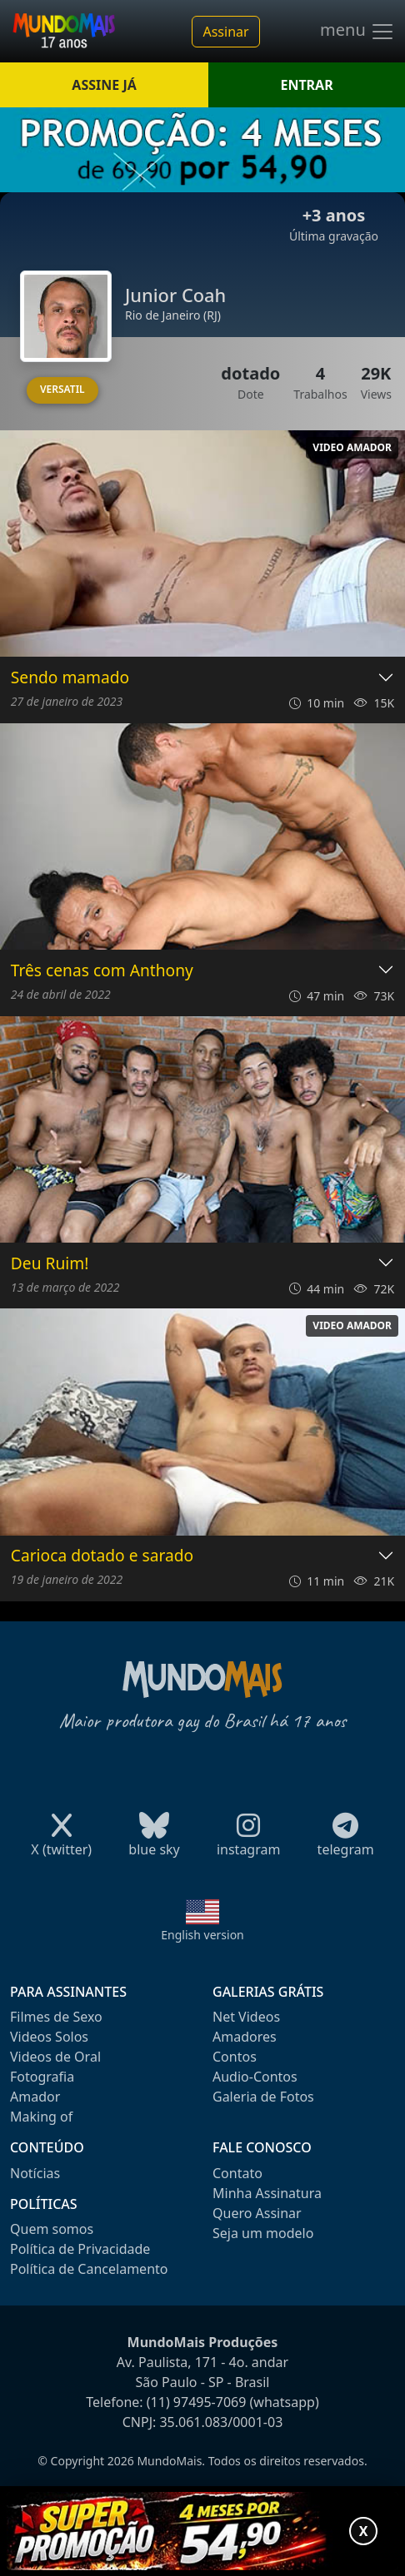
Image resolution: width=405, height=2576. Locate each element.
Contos (234, 2056)
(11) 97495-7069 (197, 2402)
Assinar (225, 31)
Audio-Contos (255, 2076)
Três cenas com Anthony (102, 970)
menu (357, 31)
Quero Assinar (257, 2213)
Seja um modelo (262, 2233)
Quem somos (51, 2229)
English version (202, 1935)
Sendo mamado (70, 678)
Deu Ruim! (50, 1263)
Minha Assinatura (267, 2193)
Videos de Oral (55, 2056)
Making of (41, 2116)
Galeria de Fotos (263, 2096)
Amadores (244, 2037)
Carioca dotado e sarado (102, 1556)
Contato (237, 2173)
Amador (35, 2096)
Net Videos (246, 2017)
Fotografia (42, 2076)
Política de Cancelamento (89, 2269)
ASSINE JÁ (104, 85)
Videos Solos (49, 2037)
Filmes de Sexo (56, 2017)
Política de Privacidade (80, 2249)
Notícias (35, 2173)
